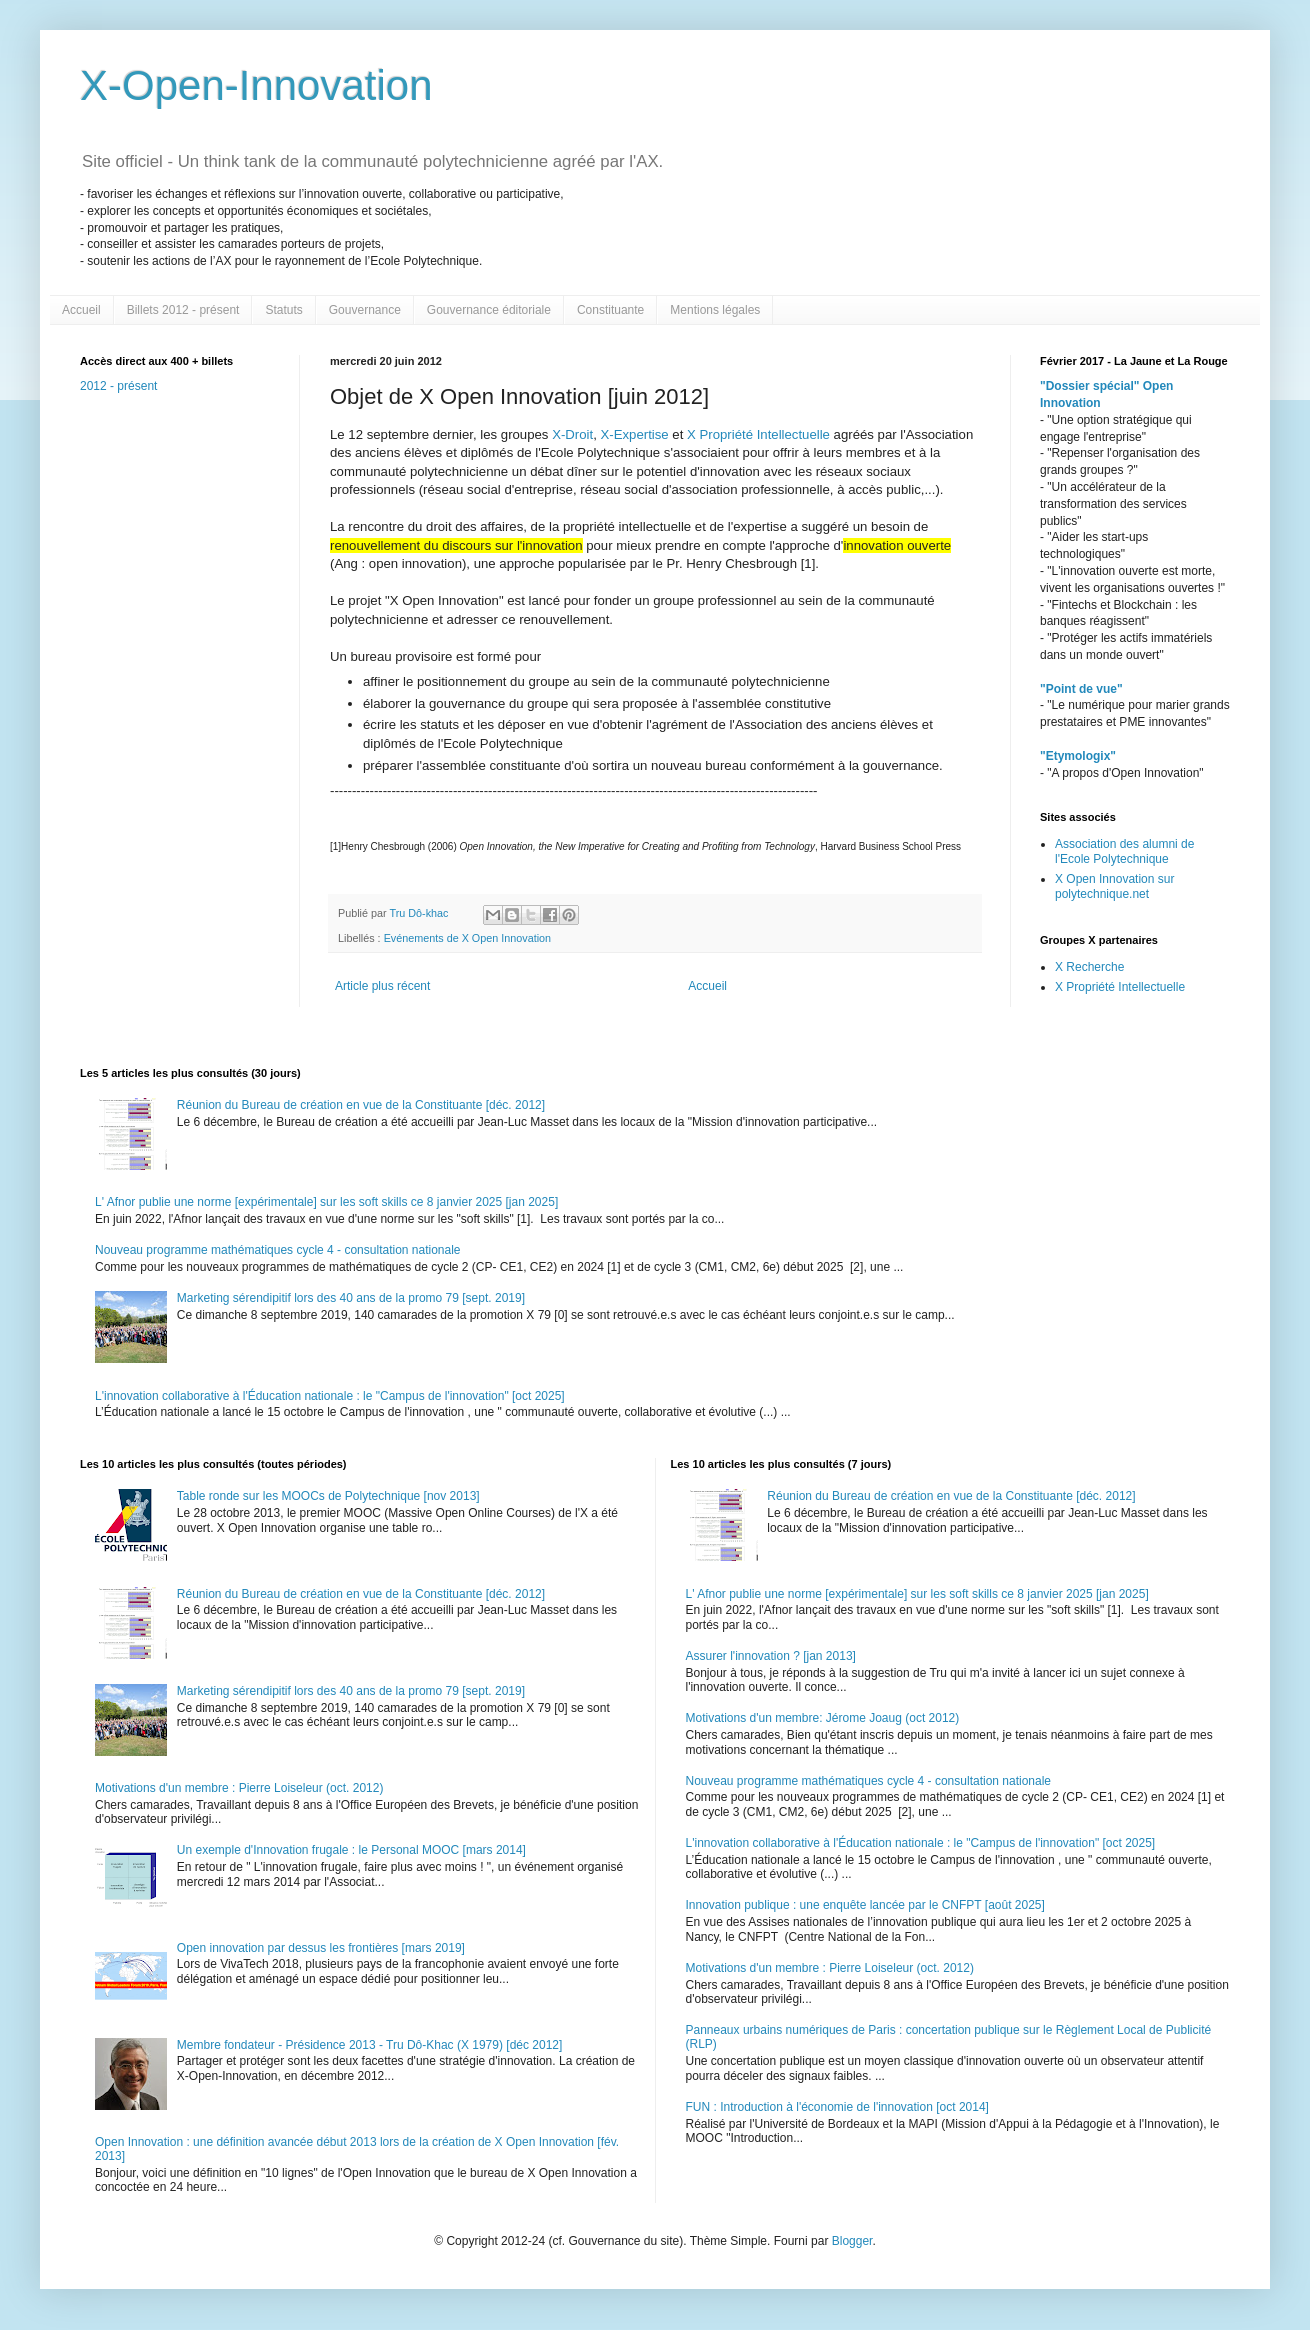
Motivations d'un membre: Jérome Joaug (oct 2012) (823, 1718)
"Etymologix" (1078, 756)
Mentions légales (715, 310)
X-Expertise (635, 434)
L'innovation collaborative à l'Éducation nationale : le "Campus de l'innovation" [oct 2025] (330, 1396)
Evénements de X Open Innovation (467, 938)
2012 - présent (118, 386)
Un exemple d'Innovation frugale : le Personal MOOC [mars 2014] (351, 1850)
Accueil (81, 310)
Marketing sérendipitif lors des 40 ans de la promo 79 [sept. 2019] (351, 1298)
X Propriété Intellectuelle (758, 434)
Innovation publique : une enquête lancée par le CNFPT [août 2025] (865, 1905)
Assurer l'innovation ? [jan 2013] (771, 1656)
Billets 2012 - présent (183, 310)
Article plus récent (382, 986)
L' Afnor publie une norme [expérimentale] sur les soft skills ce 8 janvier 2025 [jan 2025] (326, 1202)
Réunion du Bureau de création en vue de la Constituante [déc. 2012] (361, 1105)
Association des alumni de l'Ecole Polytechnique (1124, 851)
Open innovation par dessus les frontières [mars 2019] (321, 1948)
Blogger (852, 2241)
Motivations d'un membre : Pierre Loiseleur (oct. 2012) (239, 1788)
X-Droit (572, 434)
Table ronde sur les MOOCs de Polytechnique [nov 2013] (328, 1496)
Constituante (610, 310)
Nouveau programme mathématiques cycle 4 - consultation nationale (278, 1250)
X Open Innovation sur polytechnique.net (1114, 886)
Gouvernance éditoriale (489, 310)
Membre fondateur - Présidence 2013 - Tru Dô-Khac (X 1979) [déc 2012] (370, 2045)
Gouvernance (365, 310)
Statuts (283, 310)
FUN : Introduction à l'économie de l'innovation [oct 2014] (837, 2107)
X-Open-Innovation (256, 85)
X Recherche (1089, 967)
